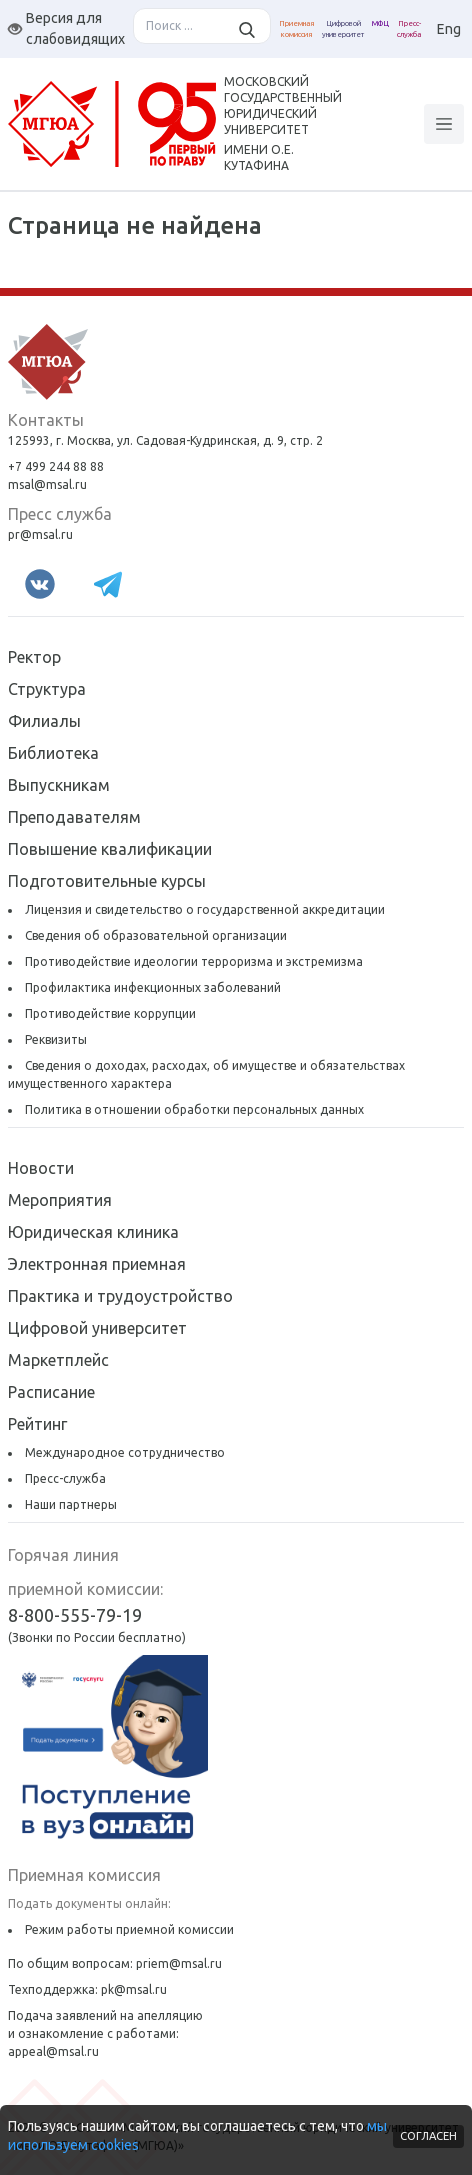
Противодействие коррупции (110, 1013)
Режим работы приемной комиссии (129, 1929)
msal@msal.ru (47, 484)
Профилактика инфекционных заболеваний (153, 987)
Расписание (51, 1392)
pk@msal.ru (134, 1989)
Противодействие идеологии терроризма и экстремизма (194, 961)
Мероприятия (60, 1200)
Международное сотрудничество (125, 1452)
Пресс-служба (65, 1478)
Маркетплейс (58, 1360)
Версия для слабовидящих (66, 28)
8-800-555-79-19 (75, 1615)
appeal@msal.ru (53, 2051)
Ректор (34, 657)
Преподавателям (74, 817)
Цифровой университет (97, 1328)
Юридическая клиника (93, 1232)
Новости (41, 1168)
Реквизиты (56, 1039)
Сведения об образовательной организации (156, 935)
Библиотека (53, 753)
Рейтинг (37, 1424)
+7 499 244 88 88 (56, 466)
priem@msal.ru (179, 1963)
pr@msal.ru (40, 534)
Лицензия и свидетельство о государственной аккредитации (205, 909)
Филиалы (44, 721)
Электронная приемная (97, 1264)
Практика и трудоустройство (120, 1296)
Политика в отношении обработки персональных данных (194, 1109)
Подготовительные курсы (107, 881)
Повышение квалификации (110, 849)
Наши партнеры (71, 1504)
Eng (449, 29)
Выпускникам (59, 785)
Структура (47, 689)
